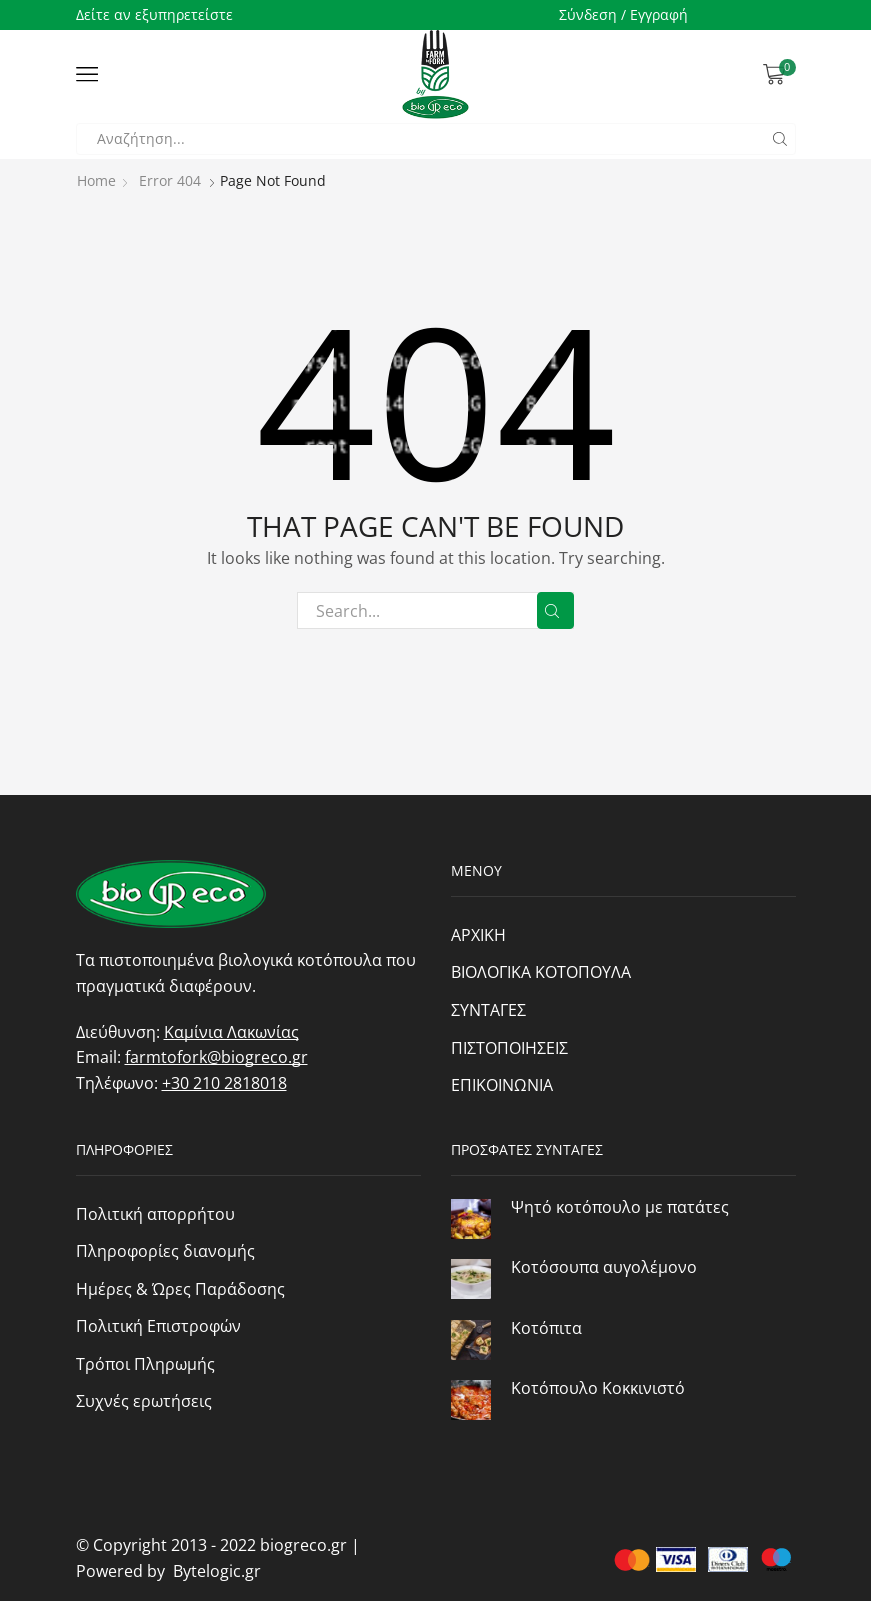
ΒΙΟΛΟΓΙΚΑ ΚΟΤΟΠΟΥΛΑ (541, 972)
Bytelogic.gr (213, 1571)
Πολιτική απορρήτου (155, 1214)
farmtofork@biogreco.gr (216, 1057)
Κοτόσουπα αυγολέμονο (604, 1267)
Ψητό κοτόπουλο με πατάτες (620, 1207)
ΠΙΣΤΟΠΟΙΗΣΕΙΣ (509, 1048)
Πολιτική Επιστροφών (158, 1326)
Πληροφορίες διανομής (165, 1251)
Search (555, 611)
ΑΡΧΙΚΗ (478, 935)
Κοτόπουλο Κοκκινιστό (598, 1388)
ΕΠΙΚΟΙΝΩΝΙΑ (502, 1085)
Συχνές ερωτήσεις (144, 1401)
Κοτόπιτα (546, 1328)
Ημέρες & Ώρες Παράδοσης (180, 1289)
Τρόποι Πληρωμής (145, 1364)
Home (96, 180)
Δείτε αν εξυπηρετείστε (154, 14)
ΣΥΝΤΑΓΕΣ (488, 1010)
